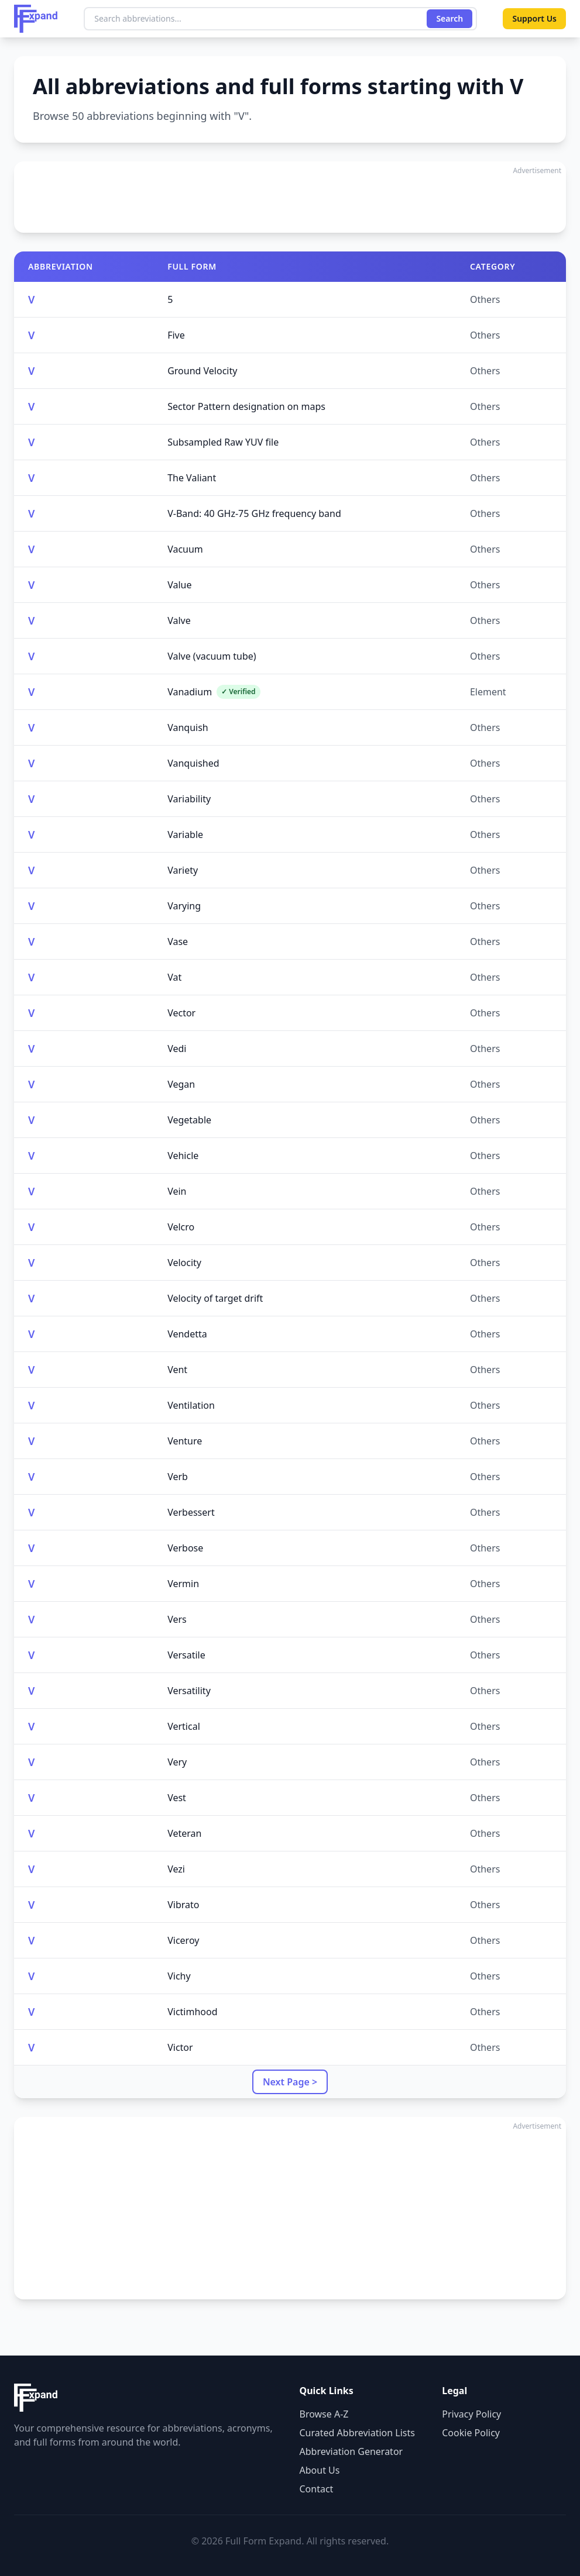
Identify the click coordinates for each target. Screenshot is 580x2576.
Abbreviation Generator (351, 2451)
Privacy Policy (471, 2414)
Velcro (180, 1226)
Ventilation (191, 1405)
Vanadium (213, 692)
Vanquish (187, 727)
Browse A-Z (324, 2414)
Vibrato (183, 1904)
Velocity (184, 1262)
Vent (177, 1369)
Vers (177, 1619)
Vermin (183, 1583)
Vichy (178, 1976)
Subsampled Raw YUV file (223, 442)
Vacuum (185, 549)
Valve (179, 620)
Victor (180, 2047)
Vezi (176, 1869)
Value (179, 584)
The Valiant (191, 477)
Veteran (184, 1833)
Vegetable (189, 1119)
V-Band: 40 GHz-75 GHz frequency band (254, 513)
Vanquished (193, 763)
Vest (176, 1797)
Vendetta (187, 1333)
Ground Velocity (202, 370)
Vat (174, 977)
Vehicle (182, 1155)
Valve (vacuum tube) (211, 656)
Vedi (176, 1048)
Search (449, 18)
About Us (320, 2470)
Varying (184, 905)
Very (177, 1762)
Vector (181, 1012)
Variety (182, 870)
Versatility (189, 1690)
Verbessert (191, 1512)
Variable (185, 834)
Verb (177, 1476)
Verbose (185, 1548)
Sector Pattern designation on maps (246, 406)
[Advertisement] (290, 197)
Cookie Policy (471, 2432)
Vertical (183, 1726)
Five (176, 335)
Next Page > (290, 2081)
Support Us (534, 18)
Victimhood (192, 2011)
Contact (317, 2488)
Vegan (181, 1084)
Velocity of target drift (215, 1298)
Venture (184, 1440)
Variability (189, 798)
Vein (176, 1191)
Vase (177, 941)
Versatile (186, 1655)
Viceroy (183, 1940)
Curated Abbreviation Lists (357, 2432)
